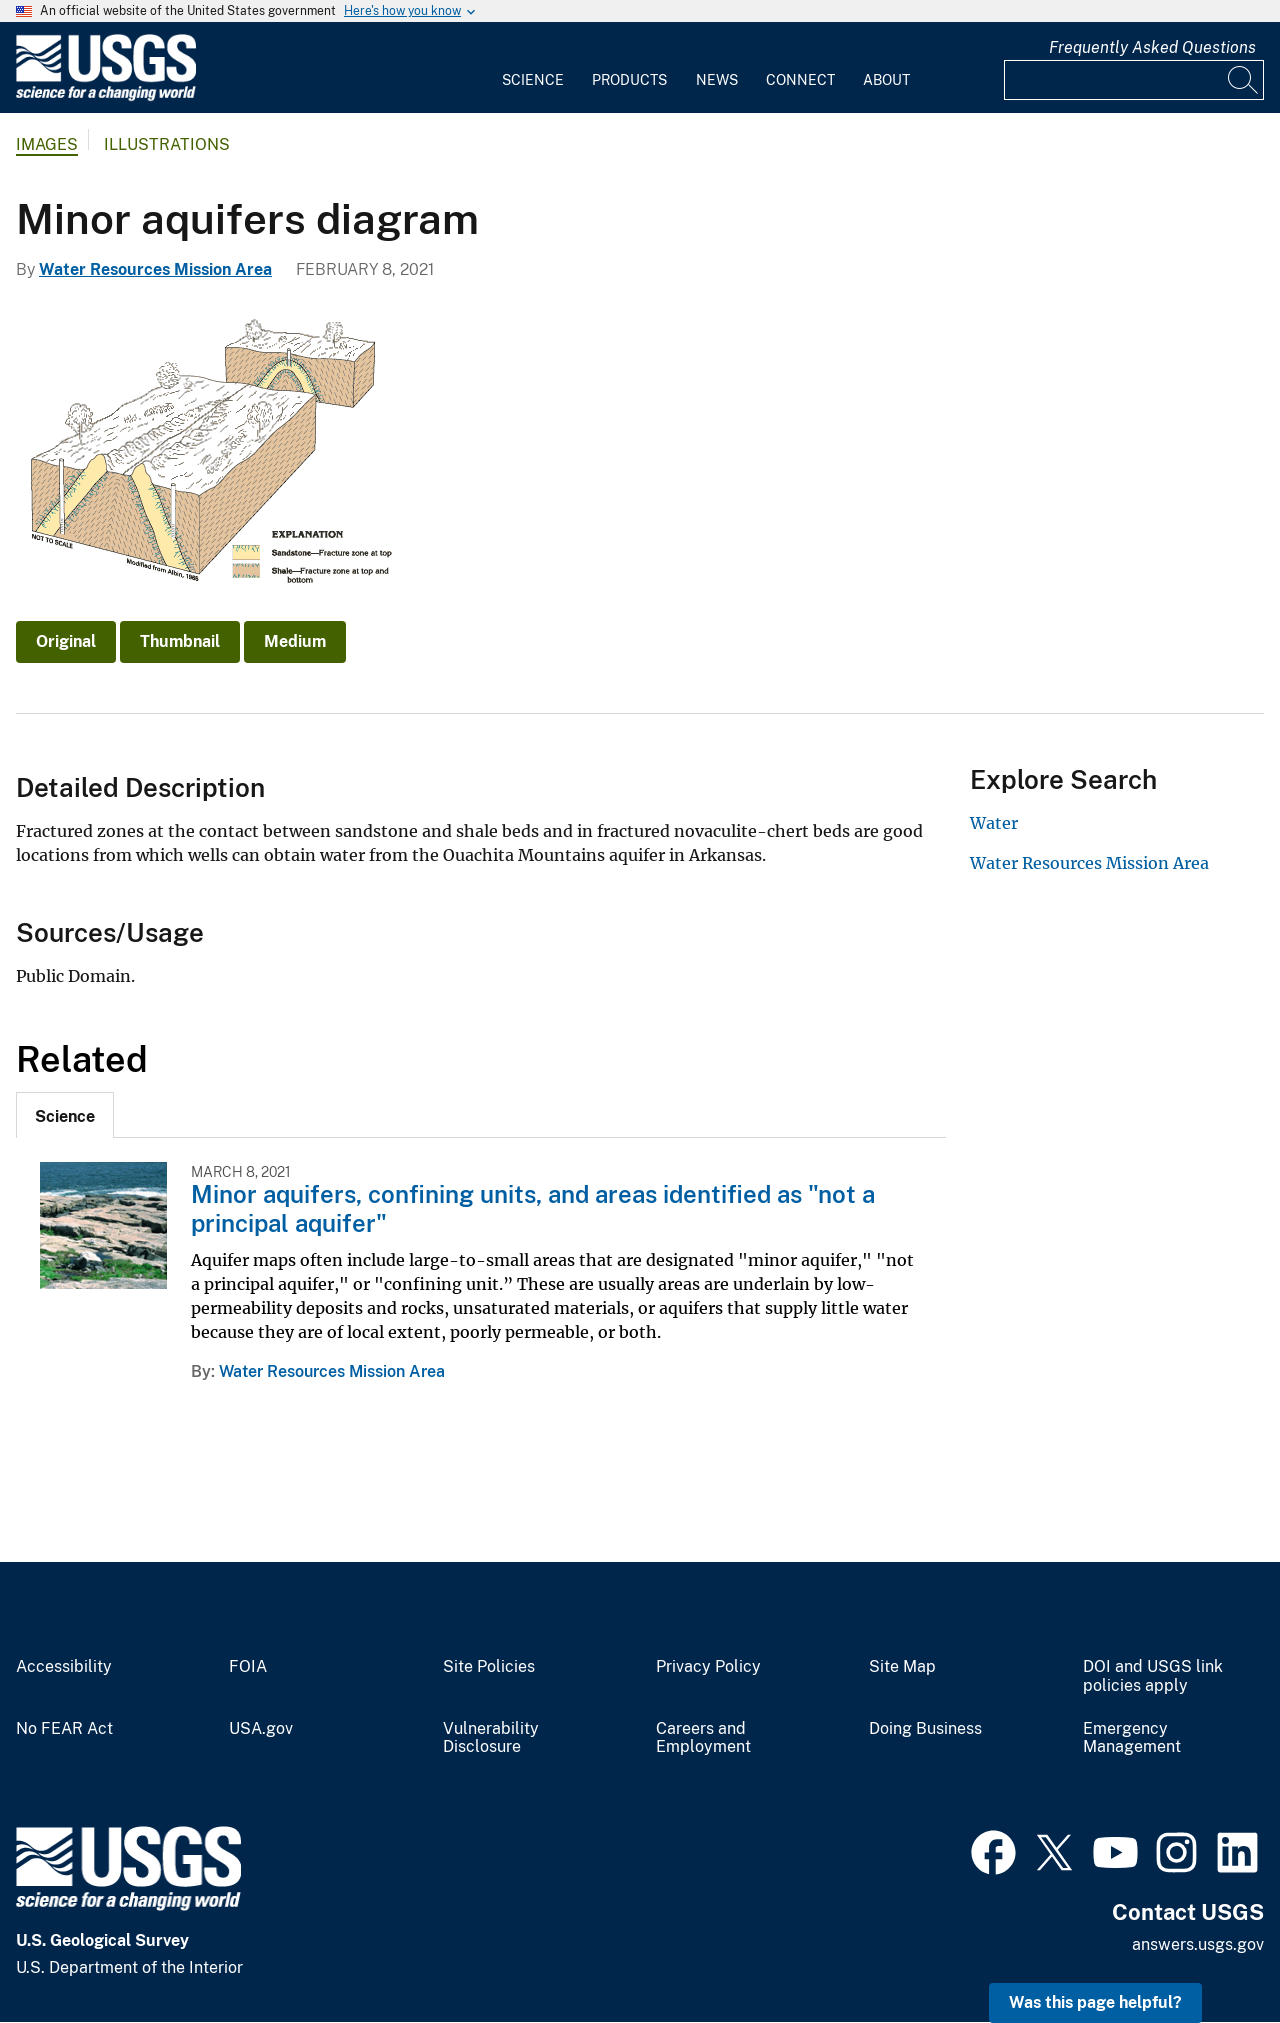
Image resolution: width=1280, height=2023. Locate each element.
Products (629, 80)
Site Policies (489, 1667)
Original (66, 641)
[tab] (65, 1115)
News (717, 80)
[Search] (1244, 80)
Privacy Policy (708, 1667)
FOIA (248, 1667)
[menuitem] (533, 68)
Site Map (902, 1667)
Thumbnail (180, 641)
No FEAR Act (64, 1729)
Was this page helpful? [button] (1095, 2002)
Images (47, 144)
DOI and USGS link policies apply (1153, 1676)
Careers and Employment (703, 1738)
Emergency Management (1132, 1738)
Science (533, 80)
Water (994, 823)
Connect (800, 80)
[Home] (106, 96)
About (886, 80)
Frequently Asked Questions (1152, 47)
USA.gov (261, 1729)
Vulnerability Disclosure (491, 1738)
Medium (295, 641)
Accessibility (64, 1667)
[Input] (1134, 80)
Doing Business (925, 1729)
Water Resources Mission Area (155, 269)
